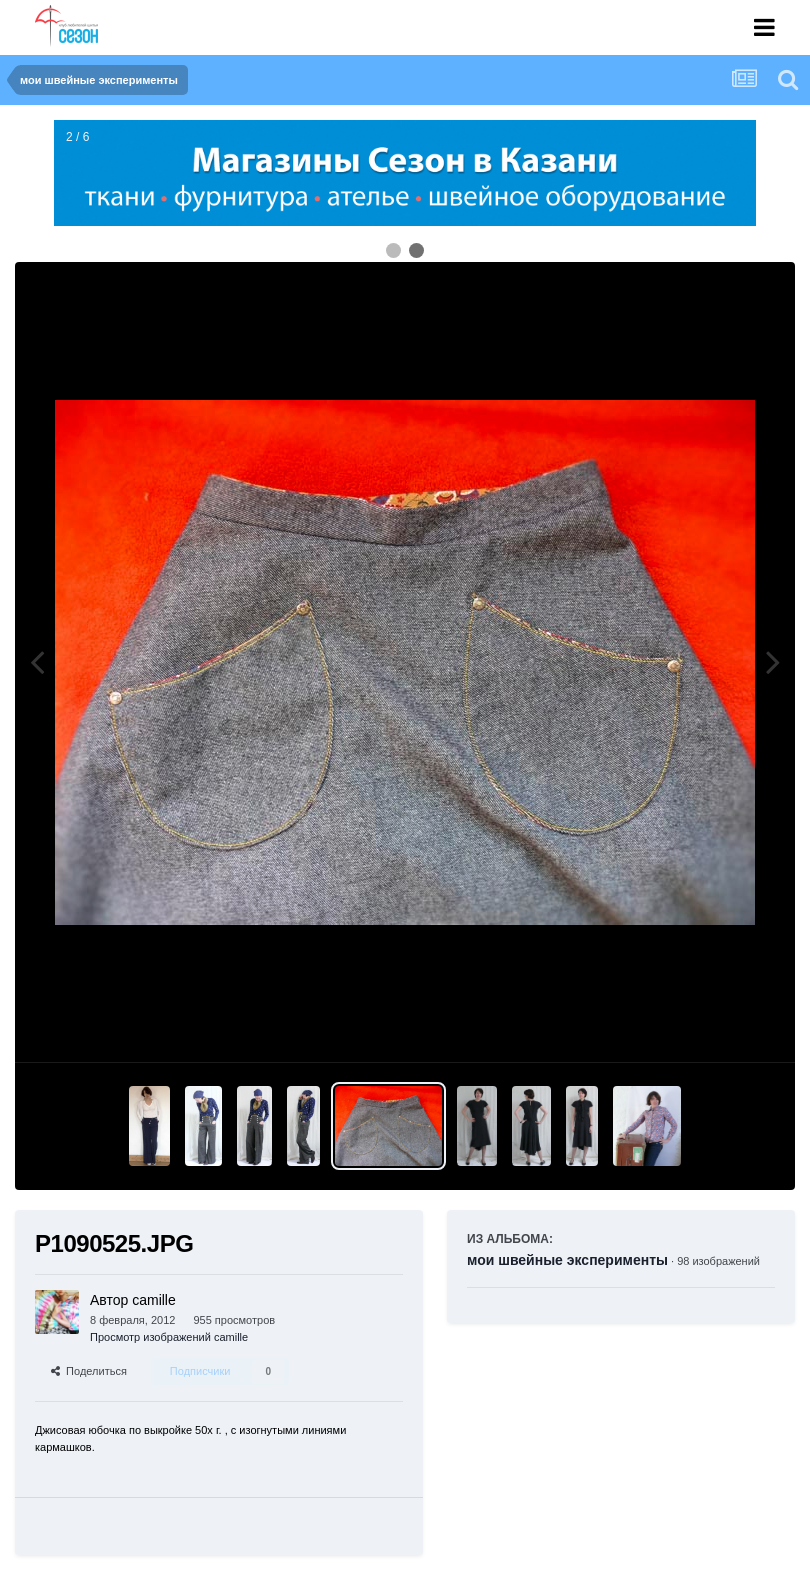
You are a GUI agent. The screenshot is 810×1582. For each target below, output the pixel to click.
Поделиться (89, 1371)
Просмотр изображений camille (169, 1337)
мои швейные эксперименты (567, 1260)
